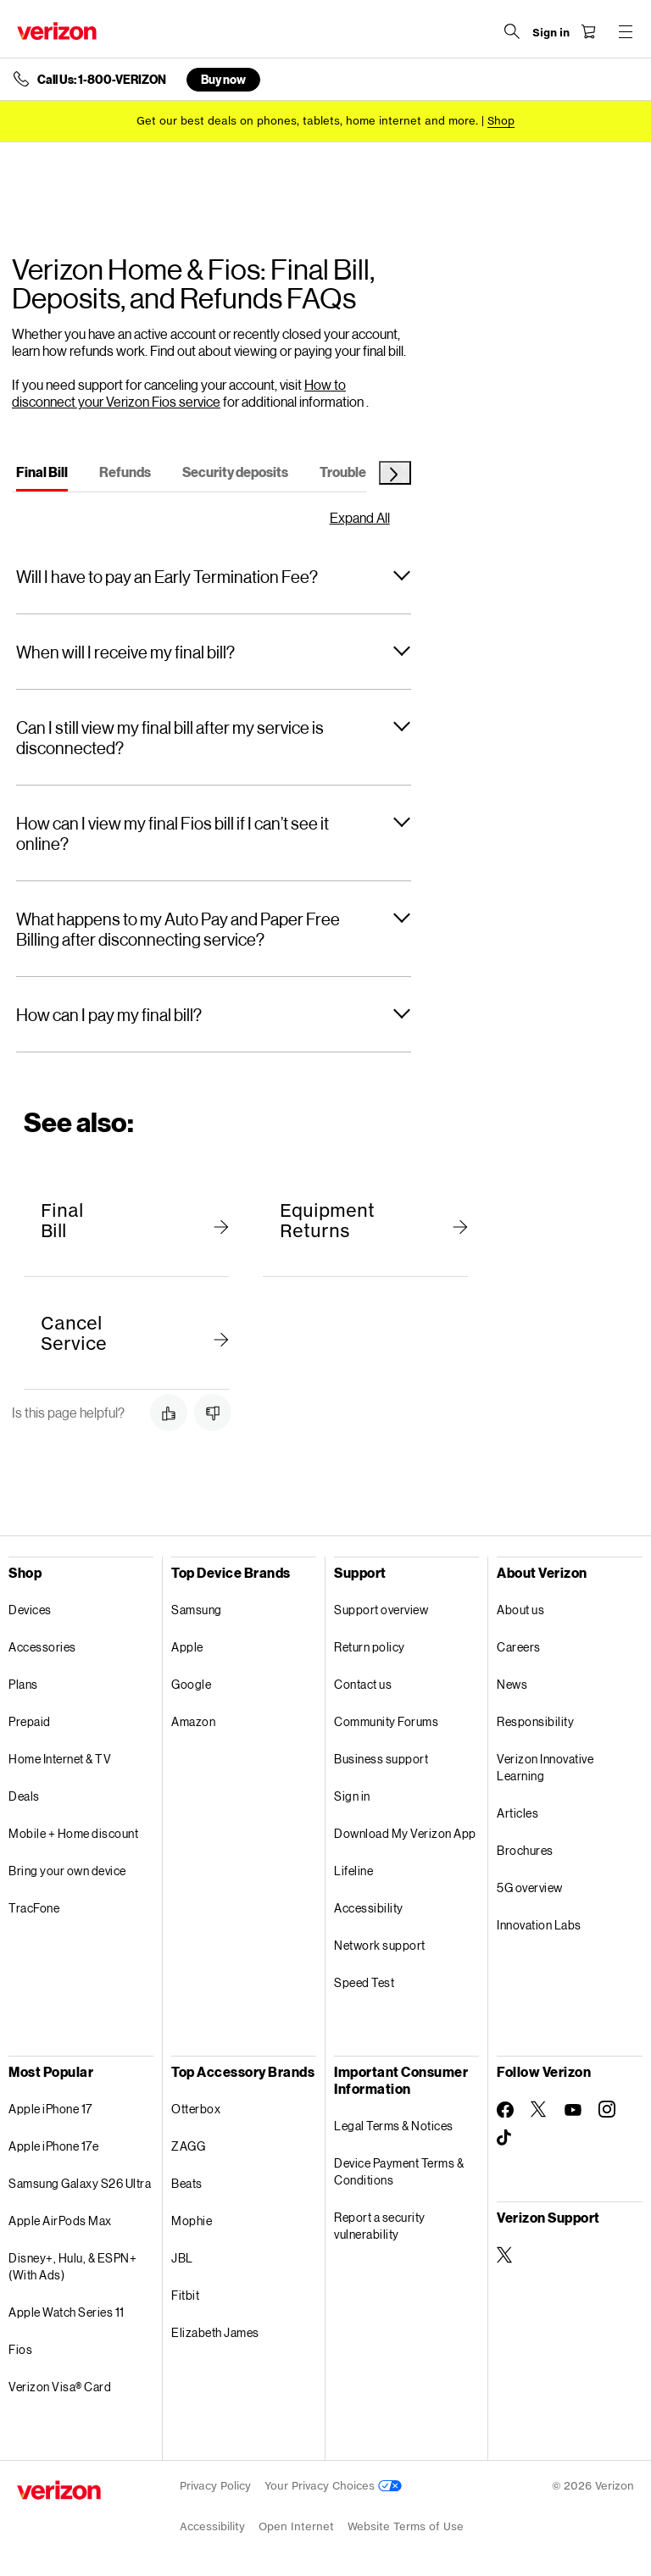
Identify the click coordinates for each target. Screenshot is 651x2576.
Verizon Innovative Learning (545, 1767)
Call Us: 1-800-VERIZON (101, 80)
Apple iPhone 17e (53, 2146)
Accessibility (368, 1908)
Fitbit (185, 2295)
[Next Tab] (395, 473)
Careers (519, 1647)
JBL (182, 2258)
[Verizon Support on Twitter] (505, 2254)
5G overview (530, 1887)
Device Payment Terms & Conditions (399, 2171)
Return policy (369, 1647)
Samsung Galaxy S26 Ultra (79, 2183)
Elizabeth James (215, 2332)
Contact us (363, 1684)
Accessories (42, 1647)
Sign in (352, 1796)
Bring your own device (67, 1870)
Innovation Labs (539, 1925)
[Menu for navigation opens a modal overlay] (625, 31)
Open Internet (296, 2526)
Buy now (223, 79)
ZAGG (188, 2146)
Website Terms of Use (406, 2526)
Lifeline (353, 1870)
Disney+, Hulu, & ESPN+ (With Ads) (72, 2266)
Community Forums (386, 1721)
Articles (517, 1813)
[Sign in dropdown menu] (551, 33)
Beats (187, 2183)
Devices (30, 1609)
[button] (213, 576)
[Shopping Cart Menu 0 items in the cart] (588, 31)
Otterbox (195, 2108)
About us (520, 1609)
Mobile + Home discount (73, 1833)
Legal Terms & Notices (393, 2125)
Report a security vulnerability (380, 2225)
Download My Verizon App (405, 1833)
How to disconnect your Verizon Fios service (179, 392)
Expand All (360, 517)
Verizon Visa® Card (59, 2386)
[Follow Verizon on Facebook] (505, 2109)
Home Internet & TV (59, 1759)
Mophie (191, 2220)
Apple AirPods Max (60, 2220)
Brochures (525, 1850)
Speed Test (364, 1982)
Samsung (196, 1609)
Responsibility (535, 1721)
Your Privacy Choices (333, 2485)
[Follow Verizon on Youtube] (573, 2109)
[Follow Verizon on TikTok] (505, 2137)
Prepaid (29, 1721)
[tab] (42, 474)
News (512, 1684)
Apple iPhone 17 (50, 2108)
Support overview (381, 1609)
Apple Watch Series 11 (66, 2312)
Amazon (193, 1721)
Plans (23, 1684)
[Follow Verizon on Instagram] (606, 2109)
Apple (187, 1647)
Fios (20, 2349)
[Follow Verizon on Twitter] (539, 2109)
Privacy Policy (215, 2485)
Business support (381, 1759)
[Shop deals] (501, 120)
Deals (24, 1796)
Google (191, 1684)
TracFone (33, 1908)
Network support (380, 1945)
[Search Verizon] (512, 31)
